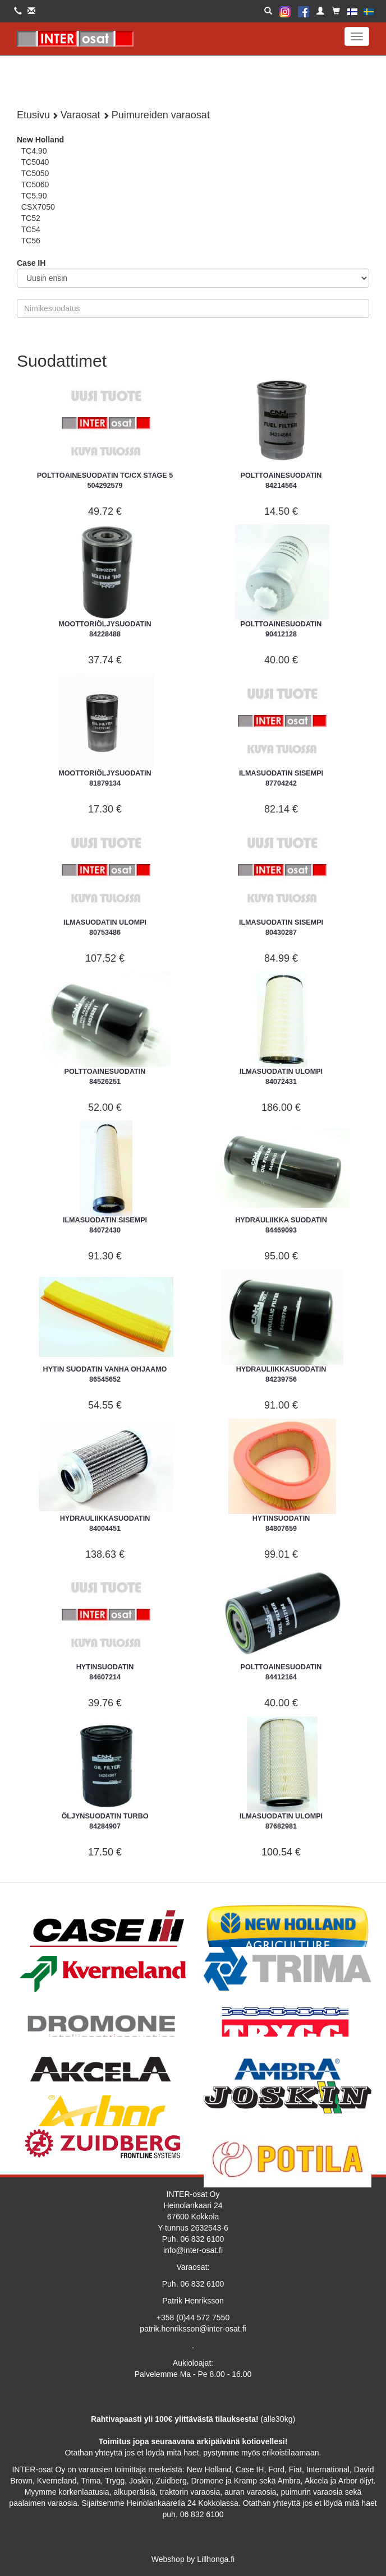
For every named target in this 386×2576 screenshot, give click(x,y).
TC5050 (35, 173)
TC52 (30, 218)
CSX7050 (38, 206)
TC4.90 (34, 150)
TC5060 (35, 184)
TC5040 (35, 162)
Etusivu (33, 115)
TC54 (30, 229)
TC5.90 (34, 195)
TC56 (30, 240)
